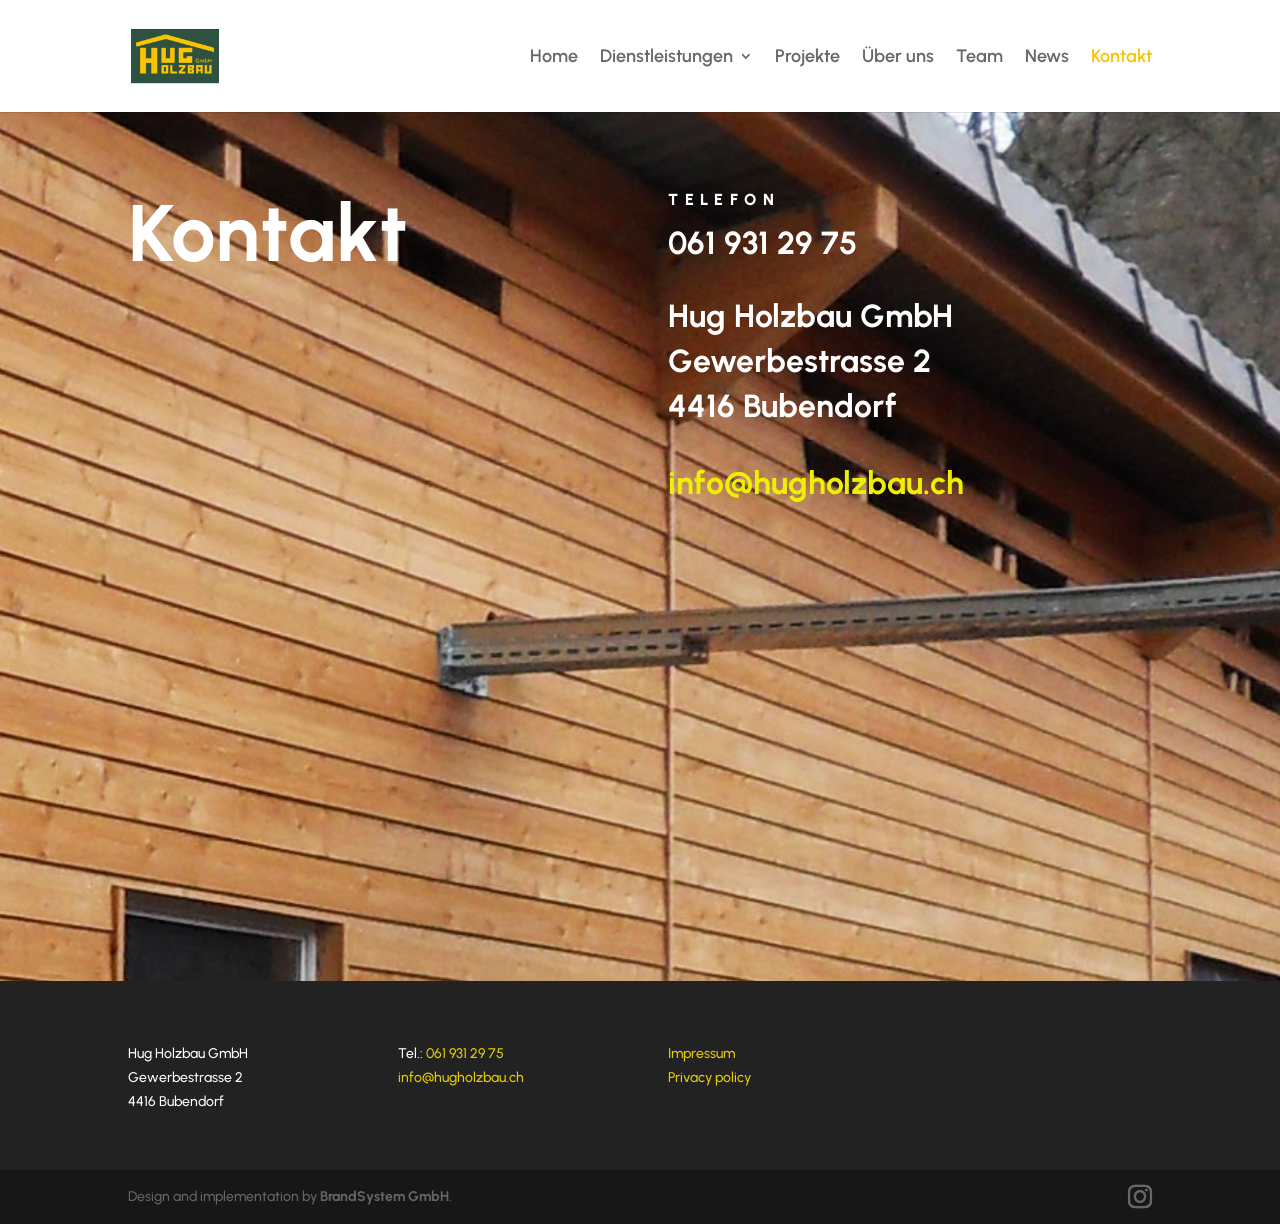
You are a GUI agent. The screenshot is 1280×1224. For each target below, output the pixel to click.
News (1047, 58)
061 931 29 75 (762, 243)
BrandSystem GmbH (384, 1196)
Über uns (898, 58)
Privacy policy (709, 1077)
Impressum (701, 1053)
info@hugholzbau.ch (816, 483)
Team (979, 58)
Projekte (807, 58)
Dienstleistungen (666, 58)
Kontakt (1121, 58)
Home (554, 58)
